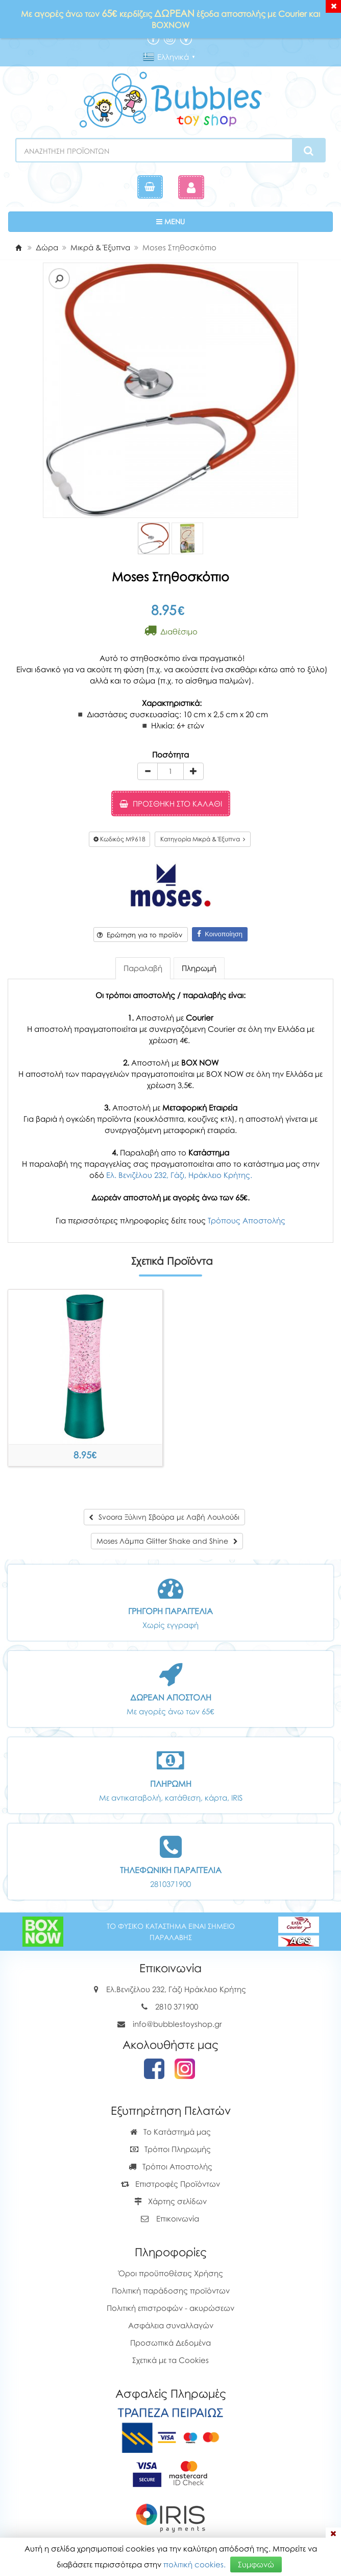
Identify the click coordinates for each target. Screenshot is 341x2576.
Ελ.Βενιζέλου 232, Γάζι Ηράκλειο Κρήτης (176, 1989)
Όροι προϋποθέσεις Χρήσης (170, 2273)
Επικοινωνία (177, 2218)
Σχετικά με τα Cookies (170, 2360)
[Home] (18, 247)
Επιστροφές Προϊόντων (170, 2183)
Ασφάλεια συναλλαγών (170, 2325)
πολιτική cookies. (194, 2564)
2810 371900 (176, 2006)
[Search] (308, 150)
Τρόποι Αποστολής (170, 2166)
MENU (202, 221)
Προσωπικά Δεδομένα (170, 2342)
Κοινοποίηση (219, 934)
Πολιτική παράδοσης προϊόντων (171, 2290)
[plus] (193, 771)
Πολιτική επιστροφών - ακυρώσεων (170, 2307)
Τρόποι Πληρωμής (170, 2149)
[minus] (147, 771)
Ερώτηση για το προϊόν (139, 935)
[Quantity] (170, 771)
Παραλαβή (143, 968)
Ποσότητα (170, 754)
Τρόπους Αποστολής (246, 1220)
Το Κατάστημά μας (170, 2131)
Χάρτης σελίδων (170, 2201)
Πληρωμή (199, 968)
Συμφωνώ (256, 2564)
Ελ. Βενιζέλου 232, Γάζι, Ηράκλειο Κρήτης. (179, 1174)
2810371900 (170, 1883)
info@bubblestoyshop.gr (177, 2023)
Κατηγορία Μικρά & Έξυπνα (202, 839)
